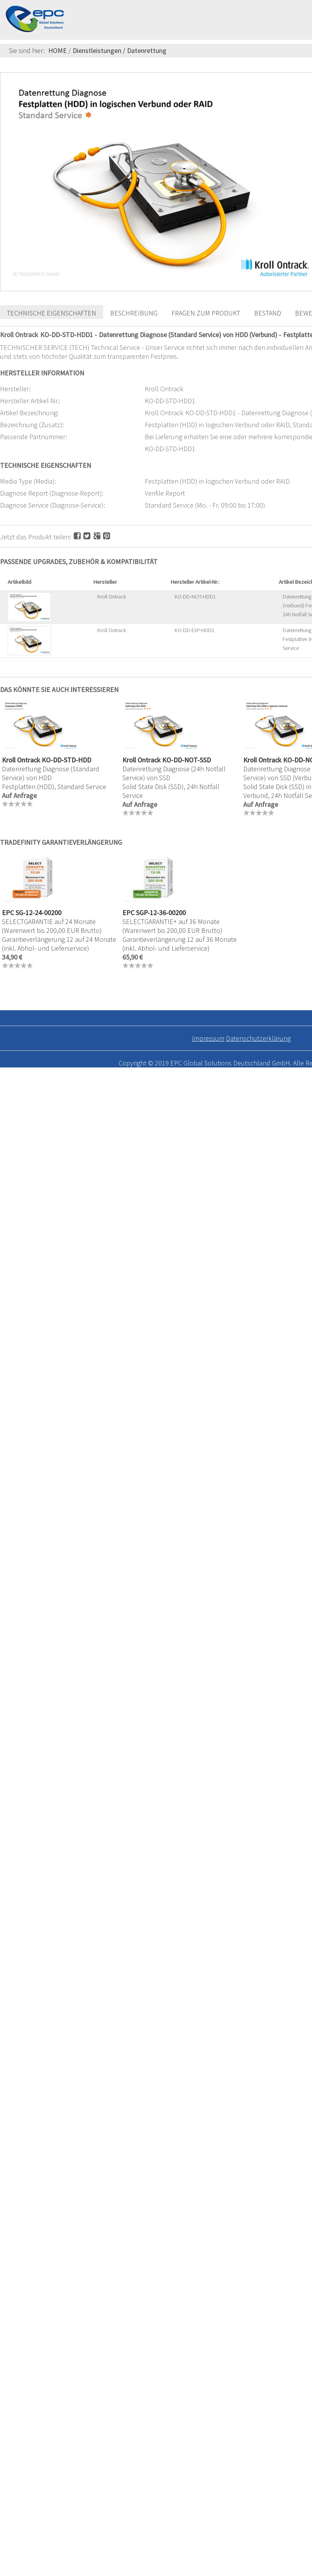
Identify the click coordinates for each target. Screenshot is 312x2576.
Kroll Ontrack (111, 596)
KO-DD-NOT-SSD (186, 759)
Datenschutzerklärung (258, 1038)
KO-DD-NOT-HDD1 (195, 596)
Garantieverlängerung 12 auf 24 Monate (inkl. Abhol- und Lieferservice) (59, 944)
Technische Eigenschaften (51, 313)
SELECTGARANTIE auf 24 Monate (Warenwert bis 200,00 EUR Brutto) (52, 926)
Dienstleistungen (97, 50)
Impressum (208, 1038)
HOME (57, 50)
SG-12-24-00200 (38, 912)
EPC (8, 912)
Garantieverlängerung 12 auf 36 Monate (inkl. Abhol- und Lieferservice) (179, 944)
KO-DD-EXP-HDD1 (194, 630)
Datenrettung (146, 50)
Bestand (267, 313)
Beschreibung (134, 313)
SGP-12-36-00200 (161, 912)
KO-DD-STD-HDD (66, 759)
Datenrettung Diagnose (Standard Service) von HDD (50, 773)
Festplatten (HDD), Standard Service (54, 786)
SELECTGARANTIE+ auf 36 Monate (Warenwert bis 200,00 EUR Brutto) (172, 926)
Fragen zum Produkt (205, 313)
